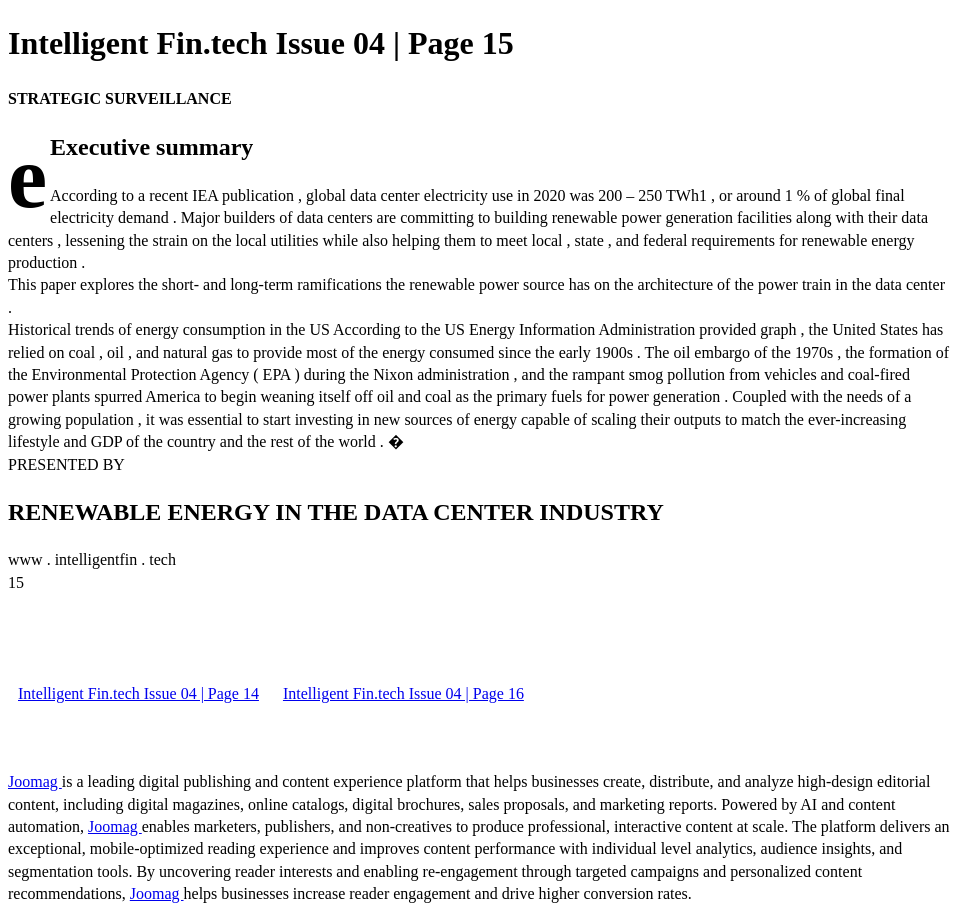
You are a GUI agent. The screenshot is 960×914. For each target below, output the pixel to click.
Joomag (35, 781)
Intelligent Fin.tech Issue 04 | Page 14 (138, 693)
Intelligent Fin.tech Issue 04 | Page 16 (403, 693)
